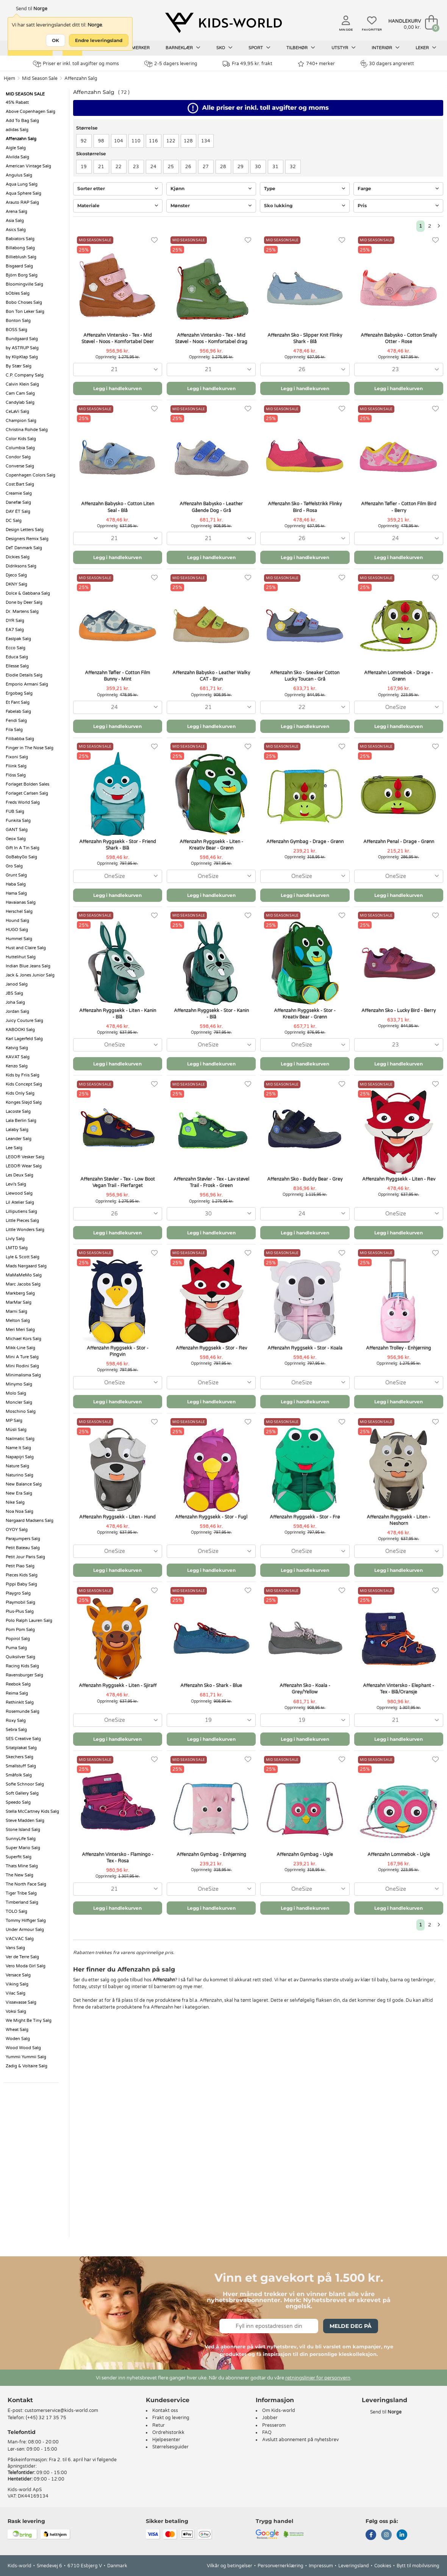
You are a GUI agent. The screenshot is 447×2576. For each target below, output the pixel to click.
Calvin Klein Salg (22, 384)
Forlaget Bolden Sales (27, 784)
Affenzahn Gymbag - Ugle (305, 1854)
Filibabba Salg (20, 738)
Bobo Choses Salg (24, 302)
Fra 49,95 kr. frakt (247, 64)
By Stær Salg (18, 366)
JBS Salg (14, 993)
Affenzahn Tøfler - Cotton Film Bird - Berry (398, 507)
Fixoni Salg (17, 757)
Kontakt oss (165, 2410)
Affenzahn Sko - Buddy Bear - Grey (304, 1179)
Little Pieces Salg (22, 1220)
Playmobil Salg (20, 1602)
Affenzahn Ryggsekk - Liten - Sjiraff (117, 1685)
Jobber (270, 2417)
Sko (224, 47)
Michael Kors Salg (23, 1338)
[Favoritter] (154, 240)
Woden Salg (18, 2038)
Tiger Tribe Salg (21, 1893)
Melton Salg (18, 1320)
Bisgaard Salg (19, 266)
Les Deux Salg (19, 1175)
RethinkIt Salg (20, 1702)
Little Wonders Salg (25, 1229)
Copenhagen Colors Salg (30, 475)
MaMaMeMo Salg (24, 1275)
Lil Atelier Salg (20, 1202)
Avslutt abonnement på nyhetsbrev (300, 2439)
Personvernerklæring (280, 2565)
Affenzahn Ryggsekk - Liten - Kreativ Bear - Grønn (211, 845)
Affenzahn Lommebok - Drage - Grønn (398, 676)
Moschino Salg (21, 1411)
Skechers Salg (19, 1756)
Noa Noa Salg (19, 1511)
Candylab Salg (20, 402)
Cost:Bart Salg (20, 484)
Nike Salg (15, 1502)
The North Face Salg (26, 1884)
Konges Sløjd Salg (24, 1102)
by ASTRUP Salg (22, 347)
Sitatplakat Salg (21, 1747)
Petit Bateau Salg (23, 1547)
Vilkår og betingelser (229, 2565)
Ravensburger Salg (24, 1675)
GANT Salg (17, 829)
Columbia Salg (20, 447)
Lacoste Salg (18, 1111)
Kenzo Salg (17, 1066)
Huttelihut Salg (21, 956)
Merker (140, 47)
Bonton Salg (18, 320)
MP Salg (14, 1420)
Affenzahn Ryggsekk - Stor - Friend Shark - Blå (117, 845)
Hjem (9, 78)
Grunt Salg (16, 875)
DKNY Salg (16, 584)
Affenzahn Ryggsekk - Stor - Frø (305, 1517)
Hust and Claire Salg (26, 947)
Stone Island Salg (23, 1829)
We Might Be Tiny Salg (29, 2020)
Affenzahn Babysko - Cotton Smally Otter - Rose (399, 338)
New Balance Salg (24, 1484)
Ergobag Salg (19, 693)
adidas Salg (17, 129)
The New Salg (19, 1875)
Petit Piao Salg (20, 1566)
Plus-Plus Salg (20, 1611)
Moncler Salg (19, 1402)
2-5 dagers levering (170, 64)
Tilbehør (300, 47)
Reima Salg (17, 1693)
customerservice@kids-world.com (61, 2410)
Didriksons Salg (21, 566)
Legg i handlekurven (117, 388)
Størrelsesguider (170, 2446)
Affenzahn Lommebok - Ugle (398, 1854)
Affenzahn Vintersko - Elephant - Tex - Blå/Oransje (398, 1689)
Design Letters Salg (25, 529)
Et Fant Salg (18, 702)
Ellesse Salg (17, 666)
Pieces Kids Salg (22, 1575)
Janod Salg (17, 984)
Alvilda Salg (17, 157)
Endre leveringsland (98, 40)
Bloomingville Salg (24, 284)
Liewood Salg (19, 1193)
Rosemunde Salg (22, 1711)
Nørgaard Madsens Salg (29, 1520)
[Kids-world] (223, 23)
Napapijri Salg (20, 1456)
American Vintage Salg (28, 166)
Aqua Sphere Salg (23, 193)
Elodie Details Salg (24, 675)
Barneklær (183, 47)
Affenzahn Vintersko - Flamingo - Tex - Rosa (117, 1858)
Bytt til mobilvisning (418, 2565)
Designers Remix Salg (27, 538)
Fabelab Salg (18, 711)
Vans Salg (15, 1947)
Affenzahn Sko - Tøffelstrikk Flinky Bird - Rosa (305, 507)
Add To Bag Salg (22, 120)
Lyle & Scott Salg (22, 1256)
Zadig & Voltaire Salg (26, 2066)
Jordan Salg (17, 1011)
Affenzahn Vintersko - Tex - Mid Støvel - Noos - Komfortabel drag (211, 338)
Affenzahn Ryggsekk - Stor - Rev (211, 1348)
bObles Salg (18, 293)
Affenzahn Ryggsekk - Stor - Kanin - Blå (211, 1014)
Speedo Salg (18, 1802)
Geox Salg (16, 838)
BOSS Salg (16, 329)
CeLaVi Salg (17, 411)
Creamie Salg (19, 493)
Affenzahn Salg (80, 78)
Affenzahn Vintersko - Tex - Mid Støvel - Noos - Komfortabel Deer (117, 338)
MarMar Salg (18, 1302)
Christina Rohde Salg (27, 429)
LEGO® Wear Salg (24, 1166)
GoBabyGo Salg (21, 857)
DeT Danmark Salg (24, 547)
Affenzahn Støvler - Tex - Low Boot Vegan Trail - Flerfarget (117, 1182)
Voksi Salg (16, 2011)
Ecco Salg (15, 647)
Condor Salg (18, 457)
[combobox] (117, 369)
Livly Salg (15, 1238)
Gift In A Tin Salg (22, 847)
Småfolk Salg (19, 1775)
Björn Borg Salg (22, 275)
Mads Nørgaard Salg (26, 1266)
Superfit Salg (18, 1856)
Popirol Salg (18, 1638)
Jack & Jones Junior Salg (30, 975)
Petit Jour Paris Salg (25, 1556)
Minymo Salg (19, 1384)
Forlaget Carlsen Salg (27, 793)
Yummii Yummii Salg (26, 2056)
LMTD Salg (17, 1247)
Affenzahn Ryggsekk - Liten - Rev (398, 1179)
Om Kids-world (278, 2410)
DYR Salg (15, 620)
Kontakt (20, 2400)
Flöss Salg (16, 775)
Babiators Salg (20, 238)
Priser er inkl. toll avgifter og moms (76, 64)
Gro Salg (14, 866)
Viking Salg (17, 1984)
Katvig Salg (17, 1047)
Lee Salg (14, 1147)
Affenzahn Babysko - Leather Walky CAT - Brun (211, 676)
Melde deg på (351, 2326)
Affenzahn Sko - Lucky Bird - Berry (398, 1010)
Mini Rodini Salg (22, 1366)
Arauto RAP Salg (22, 202)
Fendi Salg (16, 720)
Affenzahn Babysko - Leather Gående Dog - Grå (211, 507)
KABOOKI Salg (20, 1029)
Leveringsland (353, 2565)
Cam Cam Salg (20, 393)
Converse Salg (20, 466)
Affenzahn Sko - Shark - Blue (211, 1685)
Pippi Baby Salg (21, 1584)
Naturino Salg (19, 1475)
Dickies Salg (18, 557)
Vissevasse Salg (21, 2002)
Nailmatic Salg (20, 1438)
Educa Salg (17, 657)
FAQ (267, 2432)
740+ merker (316, 64)
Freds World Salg (23, 802)
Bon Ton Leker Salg (25, 311)
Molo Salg (16, 1393)
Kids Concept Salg (24, 1084)
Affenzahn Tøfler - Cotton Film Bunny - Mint (117, 676)
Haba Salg (16, 884)
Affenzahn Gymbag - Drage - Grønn (305, 841)
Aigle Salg (16, 147)
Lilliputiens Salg (21, 1211)
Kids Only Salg (20, 1093)
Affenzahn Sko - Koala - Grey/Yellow (305, 1689)
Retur (158, 2425)
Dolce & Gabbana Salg (28, 593)
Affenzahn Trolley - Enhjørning (398, 1348)
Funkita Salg (18, 820)
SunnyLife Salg (21, 1838)
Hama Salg (16, 893)
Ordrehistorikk (168, 2432)
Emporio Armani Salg (27, 684)
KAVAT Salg (18, 1056)
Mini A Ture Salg (22, 1356)
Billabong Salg (20, 247)
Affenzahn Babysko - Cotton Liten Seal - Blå (117, 507)
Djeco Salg (16, 575)
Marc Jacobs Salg (23, 1284)
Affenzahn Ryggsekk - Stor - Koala (304, 1348)
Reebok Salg (18, 1684)
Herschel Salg (19, 911)
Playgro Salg (18, 1593)
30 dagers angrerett (387, 63)
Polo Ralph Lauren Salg (29, 1620)
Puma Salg (16, 1647)
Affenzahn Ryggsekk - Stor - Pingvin (117, 1351)
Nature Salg (17, 1466)
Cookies (382, 2565)
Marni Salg (16, 1311)
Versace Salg (18, 1975)
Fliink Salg (16, 766)
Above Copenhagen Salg (30, 111)
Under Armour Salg (25, 1929)
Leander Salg (18, 1138)
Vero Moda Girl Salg (25, 1966)
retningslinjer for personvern (317, 2378)
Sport (259, 47)
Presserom (274, 2425)
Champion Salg (21, 420)
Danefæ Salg (18, 502)
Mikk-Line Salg (20, 1347)
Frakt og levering (170, 2417)
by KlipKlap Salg (22, 357)
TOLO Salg (16, 1911)
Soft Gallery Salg (22, 1793)
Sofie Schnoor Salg (25, 1784)
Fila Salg (14, 729)
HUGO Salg (17, 929)
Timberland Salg (22, 1902)
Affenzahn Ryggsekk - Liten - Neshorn (398, 1520)
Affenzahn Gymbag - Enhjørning (211, 1854)
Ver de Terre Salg (22, 1956)
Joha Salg (15, 1002)
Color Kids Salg (21, 438)
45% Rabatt (17, 102)
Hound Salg (17, 920)
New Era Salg (19, 1493)
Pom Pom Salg (20, 1629)
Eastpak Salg (18, 638)
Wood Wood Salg (23, 2047)
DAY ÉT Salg (18, 511)
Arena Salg (16, 211)
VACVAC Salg (20, 1938)
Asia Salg (15, 220)
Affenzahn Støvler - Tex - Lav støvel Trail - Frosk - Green (211, 1182)
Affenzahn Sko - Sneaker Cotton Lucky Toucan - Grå (304, 676)
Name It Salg (18, 1447)
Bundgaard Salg (22, 338)
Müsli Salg (16, 1429)
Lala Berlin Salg (21, 1120)
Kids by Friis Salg (22, 1075)
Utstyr (343, 47)
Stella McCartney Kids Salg (32, 1811)
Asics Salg (16, 229)
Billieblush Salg (21, 257)
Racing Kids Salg (22, 1666)
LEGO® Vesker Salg (25, 1156)
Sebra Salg (16, 1729)
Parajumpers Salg (23, 1538)
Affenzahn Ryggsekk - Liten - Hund (117, 1517)
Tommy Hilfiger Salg (26, 1920)
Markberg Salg (20, 1293)
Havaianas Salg (21, 902)
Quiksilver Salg (20, 1656)
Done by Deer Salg (24, 602)
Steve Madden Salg (25, 1820)
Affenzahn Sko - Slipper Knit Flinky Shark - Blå (304, 338)
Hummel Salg (19, 938)
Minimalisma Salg (23, 1375)
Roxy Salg (16, 1720)
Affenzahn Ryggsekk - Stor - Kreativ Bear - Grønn (305, 1014)
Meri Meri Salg (20, 1329)
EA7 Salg (15, 629)
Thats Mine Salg (22, 1866)
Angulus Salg (19, 175)
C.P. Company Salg (25, 375)
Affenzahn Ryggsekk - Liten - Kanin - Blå (117, 1014)
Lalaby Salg (17, 1129)
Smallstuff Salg (21, 1766)
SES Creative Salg (23, 1738)
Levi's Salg (16, 1184)
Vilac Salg (15, 1993)
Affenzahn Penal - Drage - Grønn (398, 841)
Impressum (321, 2565)
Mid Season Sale (40, 78)
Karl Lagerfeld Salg (24, 1038)
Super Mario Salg (23, 1847)
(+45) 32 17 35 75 (46, 2417)
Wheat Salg (17, 2029)
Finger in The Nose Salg (29, 747)
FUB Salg (15, 811)
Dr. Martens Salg (22, 611)
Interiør (386, 47)
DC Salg (14, 520)
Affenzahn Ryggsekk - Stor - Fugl (211, 1517)
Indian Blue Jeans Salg (28, 966)
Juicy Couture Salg (24, 1020)
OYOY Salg (17, 1529)
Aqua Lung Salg (22, 184)
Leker (426, 47)
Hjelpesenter (166, 2439)
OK (55, 40)
